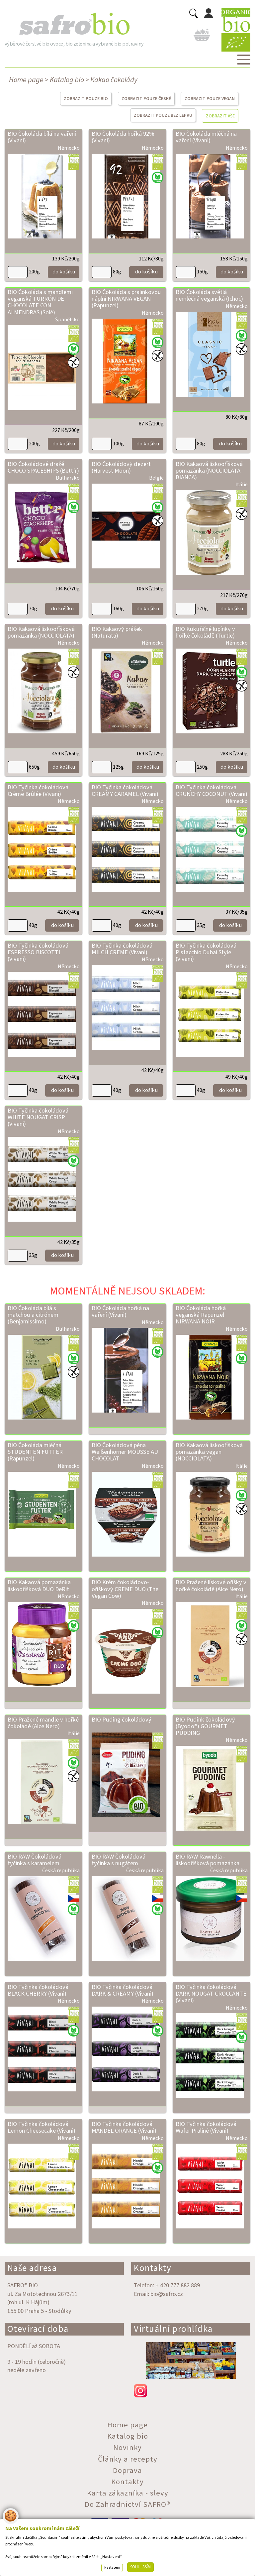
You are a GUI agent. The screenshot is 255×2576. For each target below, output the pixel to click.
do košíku (63, 272)
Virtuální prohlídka (173, 2329)
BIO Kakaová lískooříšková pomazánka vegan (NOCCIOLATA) (209, 1452)
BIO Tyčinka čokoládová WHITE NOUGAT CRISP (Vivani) (38, 1117)
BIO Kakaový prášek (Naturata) (117, 632)
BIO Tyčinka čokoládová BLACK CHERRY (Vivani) (38, 1990)
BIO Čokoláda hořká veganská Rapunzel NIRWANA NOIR (201, 1315)
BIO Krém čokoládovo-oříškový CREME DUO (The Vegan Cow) (125, 1589)
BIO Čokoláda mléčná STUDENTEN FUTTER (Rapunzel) (35, 1452)
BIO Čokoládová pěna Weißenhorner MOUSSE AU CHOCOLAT (125, 1452)
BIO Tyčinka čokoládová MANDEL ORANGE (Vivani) (124, 2127)
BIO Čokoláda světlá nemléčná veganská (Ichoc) (209, 295)
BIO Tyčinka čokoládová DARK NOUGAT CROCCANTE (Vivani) (211, 1994)
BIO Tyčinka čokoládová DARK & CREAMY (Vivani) (122, 1990)
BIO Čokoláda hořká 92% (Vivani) (123, 137)
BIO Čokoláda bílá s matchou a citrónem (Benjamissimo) (33, 1315)
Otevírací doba (38, 2329)
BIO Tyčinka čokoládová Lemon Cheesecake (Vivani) (41, 2127)
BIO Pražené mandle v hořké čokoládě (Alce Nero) (43, 1723)
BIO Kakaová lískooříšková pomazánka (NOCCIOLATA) (41, 632)
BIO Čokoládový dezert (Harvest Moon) (121, 467)
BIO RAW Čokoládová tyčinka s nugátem (118, 1860)
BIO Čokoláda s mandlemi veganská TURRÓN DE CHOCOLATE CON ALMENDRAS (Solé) (40, 302)
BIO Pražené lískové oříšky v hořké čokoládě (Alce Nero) (211, 1585)
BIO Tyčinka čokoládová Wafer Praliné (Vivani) (206, 2127)
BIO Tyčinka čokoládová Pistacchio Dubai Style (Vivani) (206, 952)
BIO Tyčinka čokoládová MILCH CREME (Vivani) (122, 949)
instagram (190, 2390)
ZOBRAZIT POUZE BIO (86, 98)
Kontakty (152, 2268)
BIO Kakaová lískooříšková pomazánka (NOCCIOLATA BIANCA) (209, 471)
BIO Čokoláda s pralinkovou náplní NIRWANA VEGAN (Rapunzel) (126, 299)
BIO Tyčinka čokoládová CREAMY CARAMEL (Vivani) (125, 790)
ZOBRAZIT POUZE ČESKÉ (146, 98)
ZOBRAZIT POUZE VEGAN (210, 98)
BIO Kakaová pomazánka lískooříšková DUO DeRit (39, 1585)
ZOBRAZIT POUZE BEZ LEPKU (163, 115)
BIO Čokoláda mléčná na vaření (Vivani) (206, 137)
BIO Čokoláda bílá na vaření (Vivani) (42, 137)
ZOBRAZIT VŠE (220, 116)
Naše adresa (32, 2268)
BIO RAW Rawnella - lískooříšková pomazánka (207, 1860)
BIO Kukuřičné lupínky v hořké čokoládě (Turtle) (205, 632)
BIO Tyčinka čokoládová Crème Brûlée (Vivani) (38, 790)
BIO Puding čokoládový (121, 1719)
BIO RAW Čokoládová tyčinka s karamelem (34, 1860)
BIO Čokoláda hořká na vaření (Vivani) (120, 1311)
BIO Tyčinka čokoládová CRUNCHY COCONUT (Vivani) (211, 790)
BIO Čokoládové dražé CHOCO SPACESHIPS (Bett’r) (43, 467)
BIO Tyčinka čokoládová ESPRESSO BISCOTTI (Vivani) (38, 952)
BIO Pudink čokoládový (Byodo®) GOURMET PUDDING (205, 1726)
